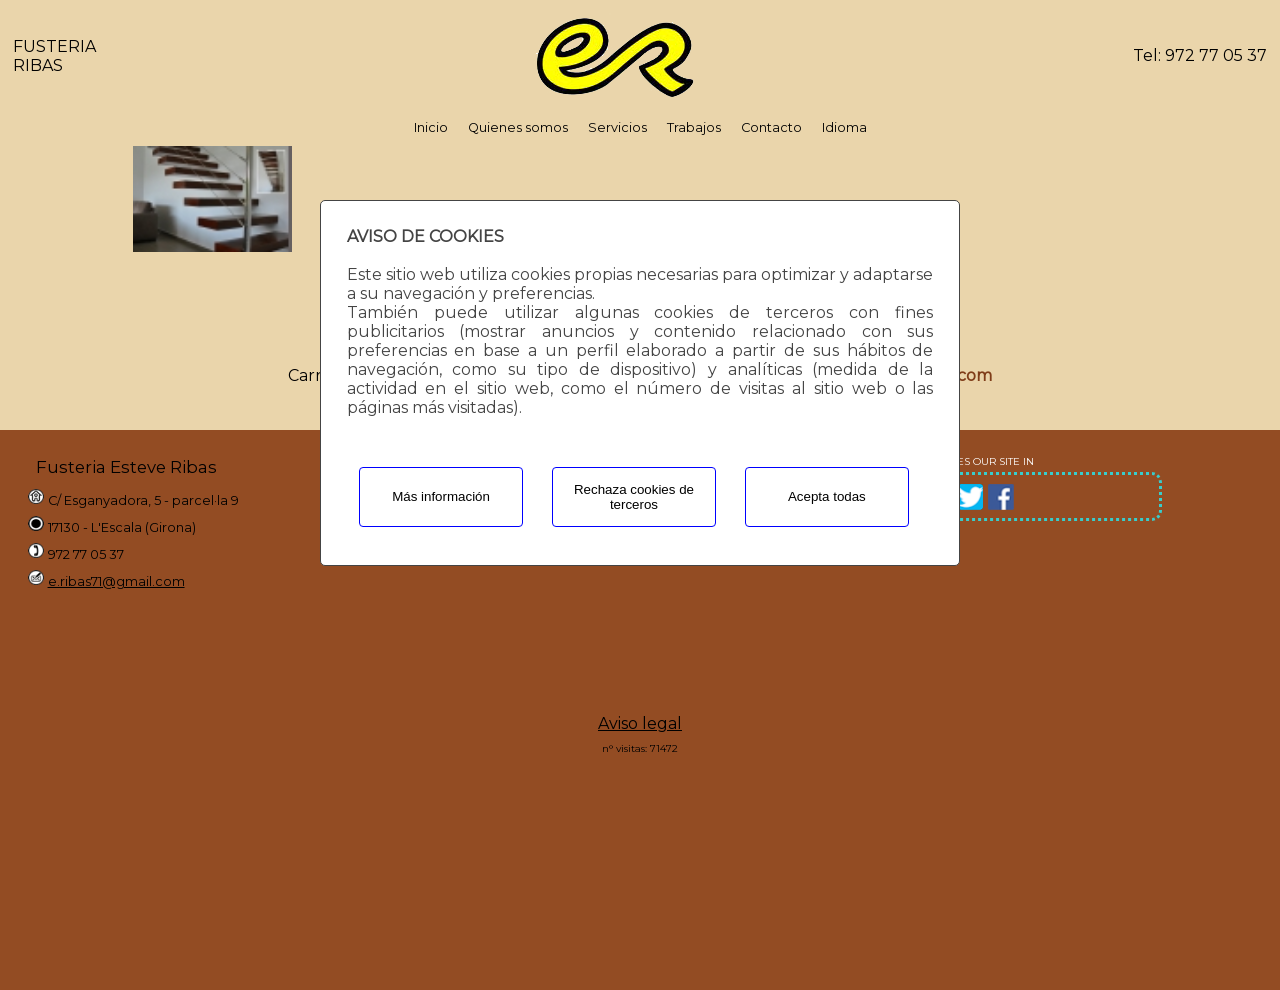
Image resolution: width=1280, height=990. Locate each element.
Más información (441, 496)
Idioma (844, 127)
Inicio (431, 127)
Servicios (617, 127)
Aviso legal (640, 723)
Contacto (771, 127)
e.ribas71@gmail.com (116, 581)
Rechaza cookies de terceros (634, 497)
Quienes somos (518, 127)
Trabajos (694, 127)
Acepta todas (827, 496)
